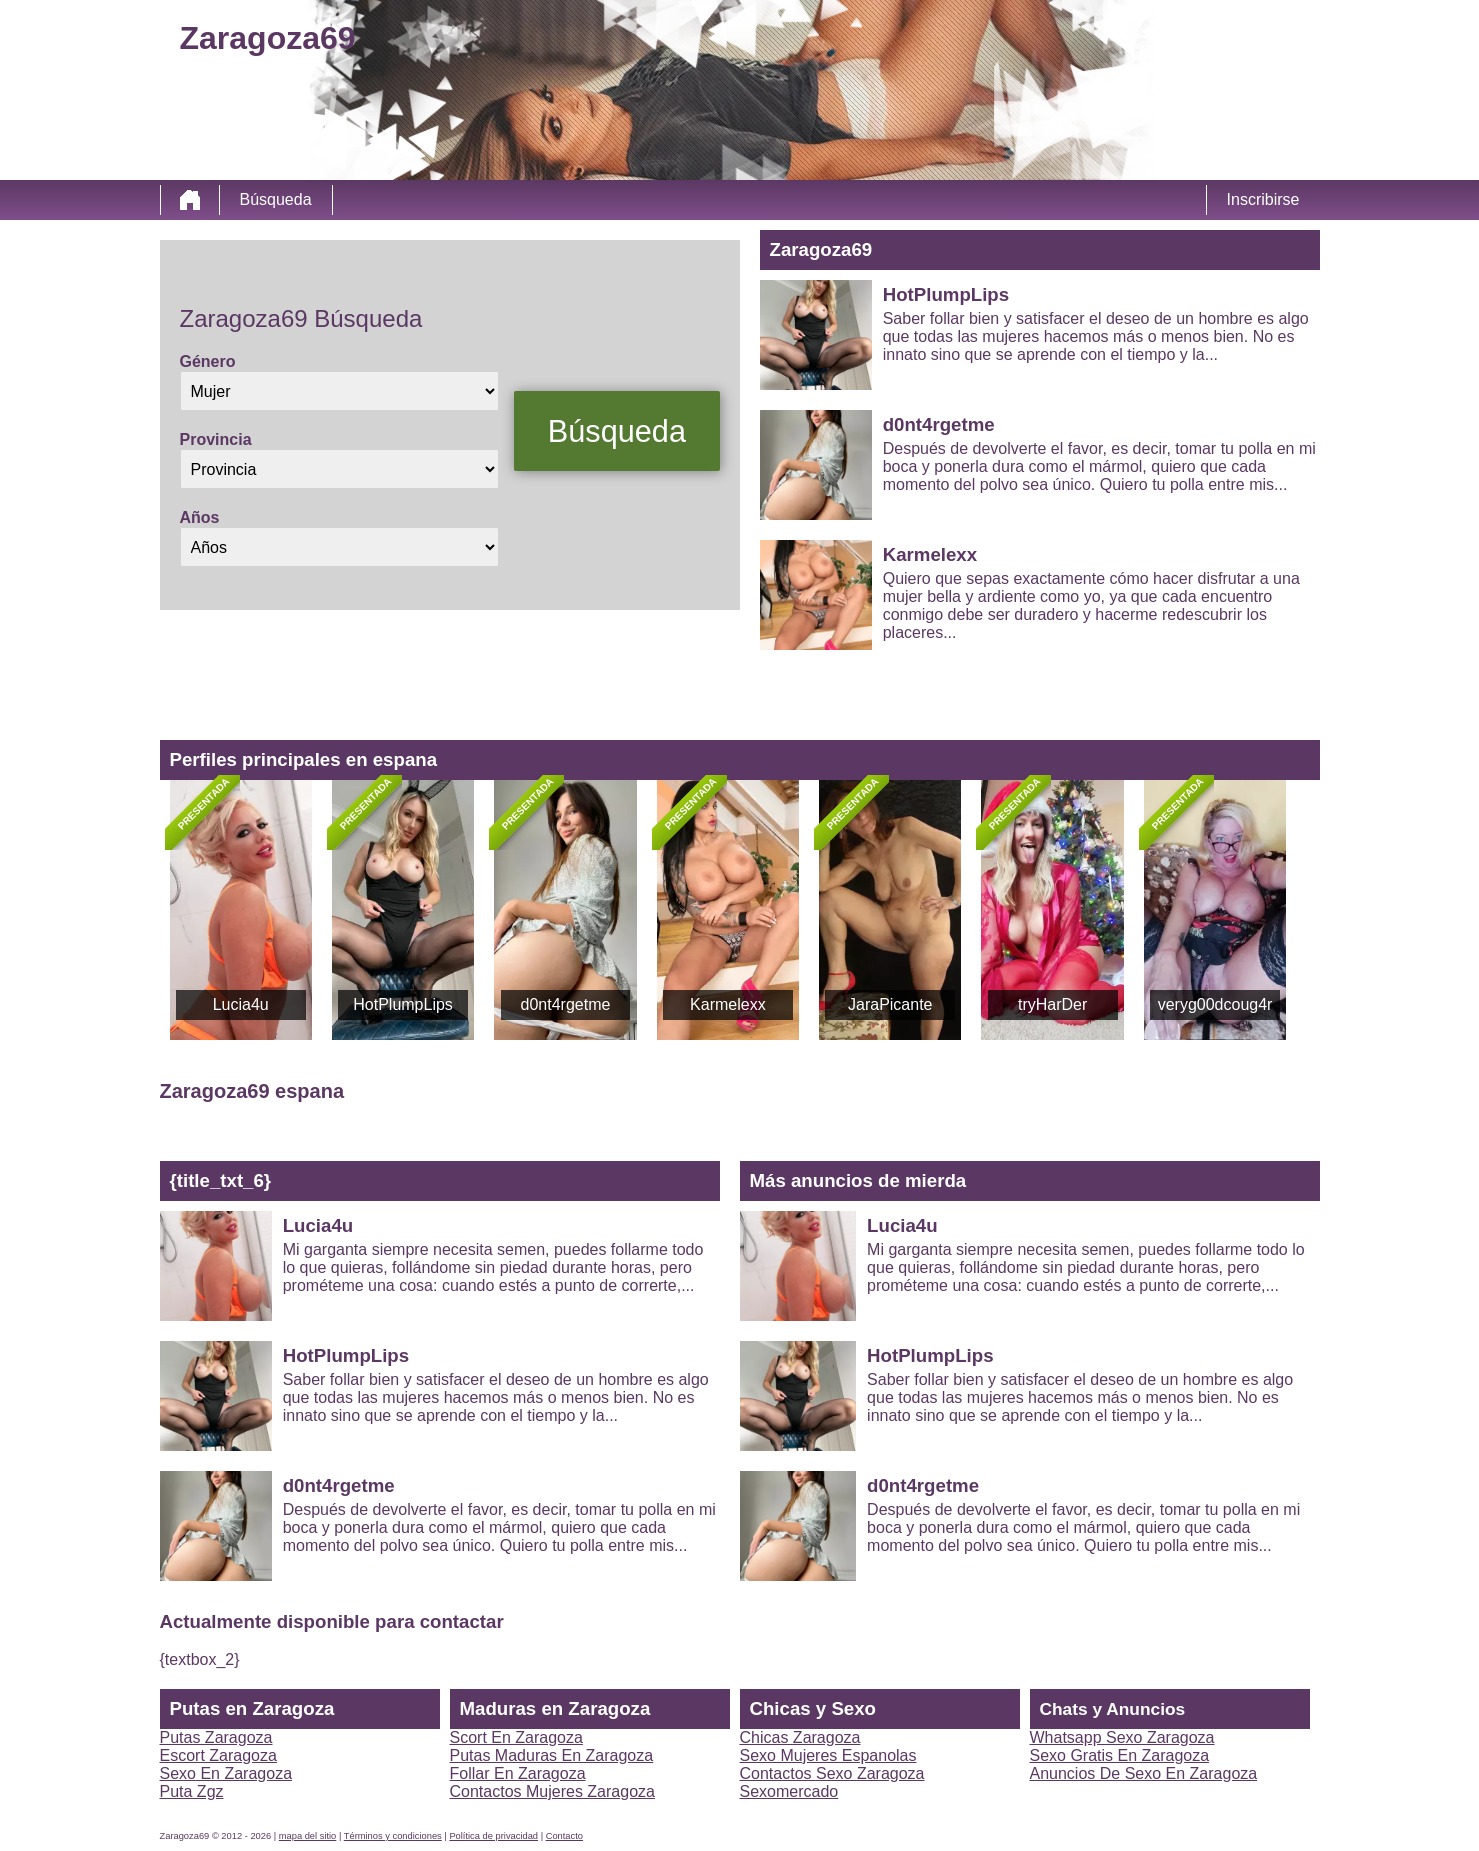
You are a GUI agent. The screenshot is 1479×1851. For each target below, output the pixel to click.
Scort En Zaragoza (516, 1737)
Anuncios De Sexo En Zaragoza (1144, 1773)
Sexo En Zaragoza (226, 1773)
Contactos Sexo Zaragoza (832, 1773)
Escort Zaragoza (218, 1755)
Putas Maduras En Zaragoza (552, 1755)
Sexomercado (789, 1791)
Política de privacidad (493, 1836)
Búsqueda (276, 199)
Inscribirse (1263, 199)
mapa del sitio (308, 1836)
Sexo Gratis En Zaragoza (1120, 1755)
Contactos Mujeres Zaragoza (552, 1791)
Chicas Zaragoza (800, 1737)
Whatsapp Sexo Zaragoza (1122, 1737)
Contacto (564, 1836)
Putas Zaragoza (216, 1737)
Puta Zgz (192, 1791)
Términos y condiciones (393, 1836)
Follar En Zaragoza (518, 1773)
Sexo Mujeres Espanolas (828, 1755)
